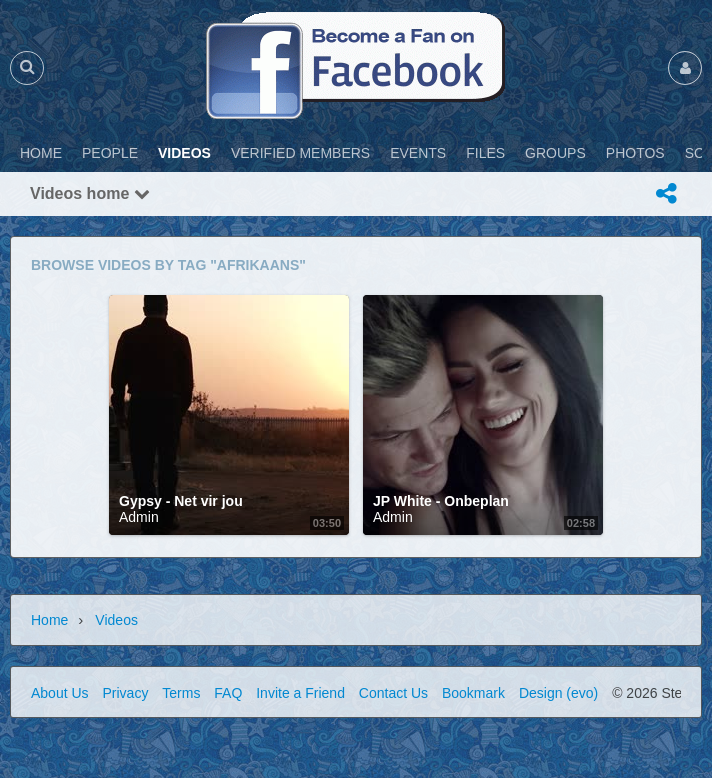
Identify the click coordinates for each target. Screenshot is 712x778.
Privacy (125, 693)
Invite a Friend (300, 693)
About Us (60, 693)
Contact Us (393, 693)
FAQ (228, 693)
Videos (116, 620)
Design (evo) (558, 693)
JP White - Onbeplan (441, 501)
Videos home (90, 193)
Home (49, 620)
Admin (139, 517)
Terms (181, 693)
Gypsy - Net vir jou (181, 501)
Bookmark (473, 693)
